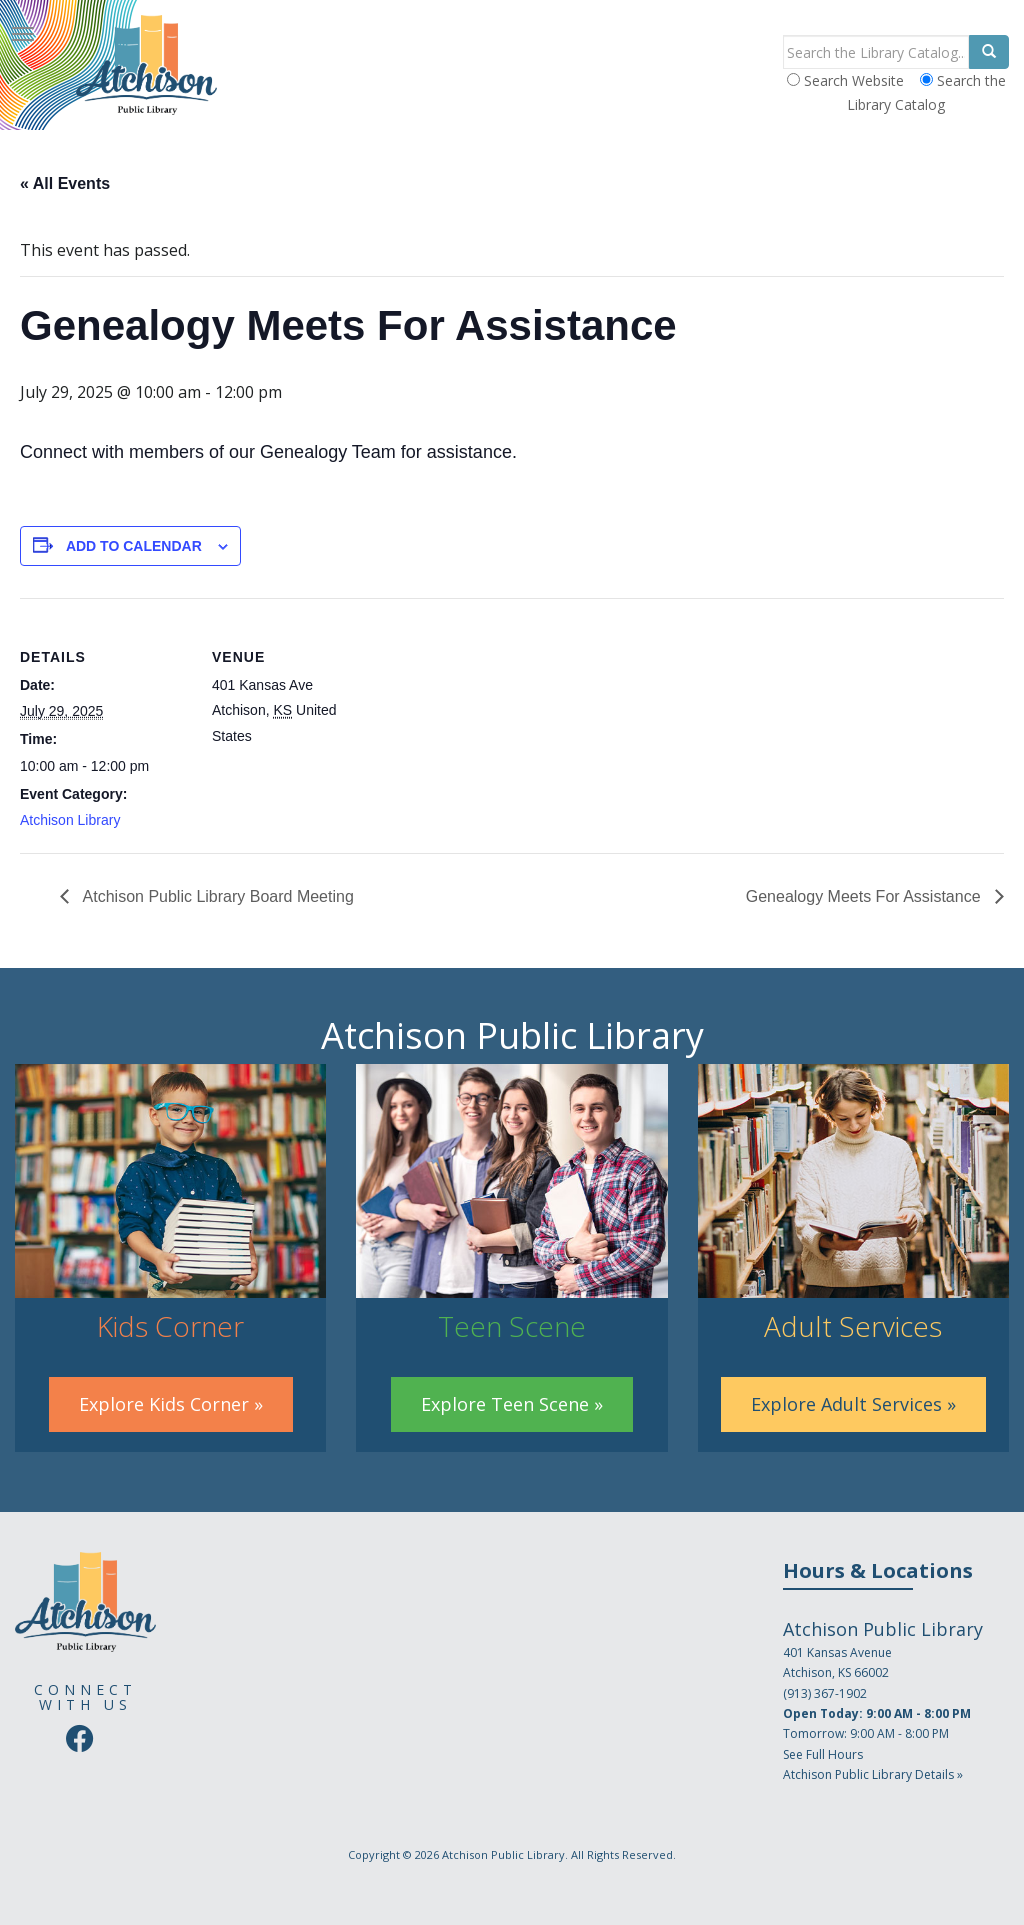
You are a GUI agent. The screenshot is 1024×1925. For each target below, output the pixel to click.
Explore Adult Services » (853, 1404)
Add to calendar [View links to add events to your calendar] (134, 546)
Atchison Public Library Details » (873, 1774)
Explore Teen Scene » (512, 1404)
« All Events (65, 183)
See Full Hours (823, 1754)
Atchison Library (70, 820)
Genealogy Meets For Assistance (865, 896)
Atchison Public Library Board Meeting (216, 896)
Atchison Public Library (503, 1854)
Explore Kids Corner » (171, 1404)
